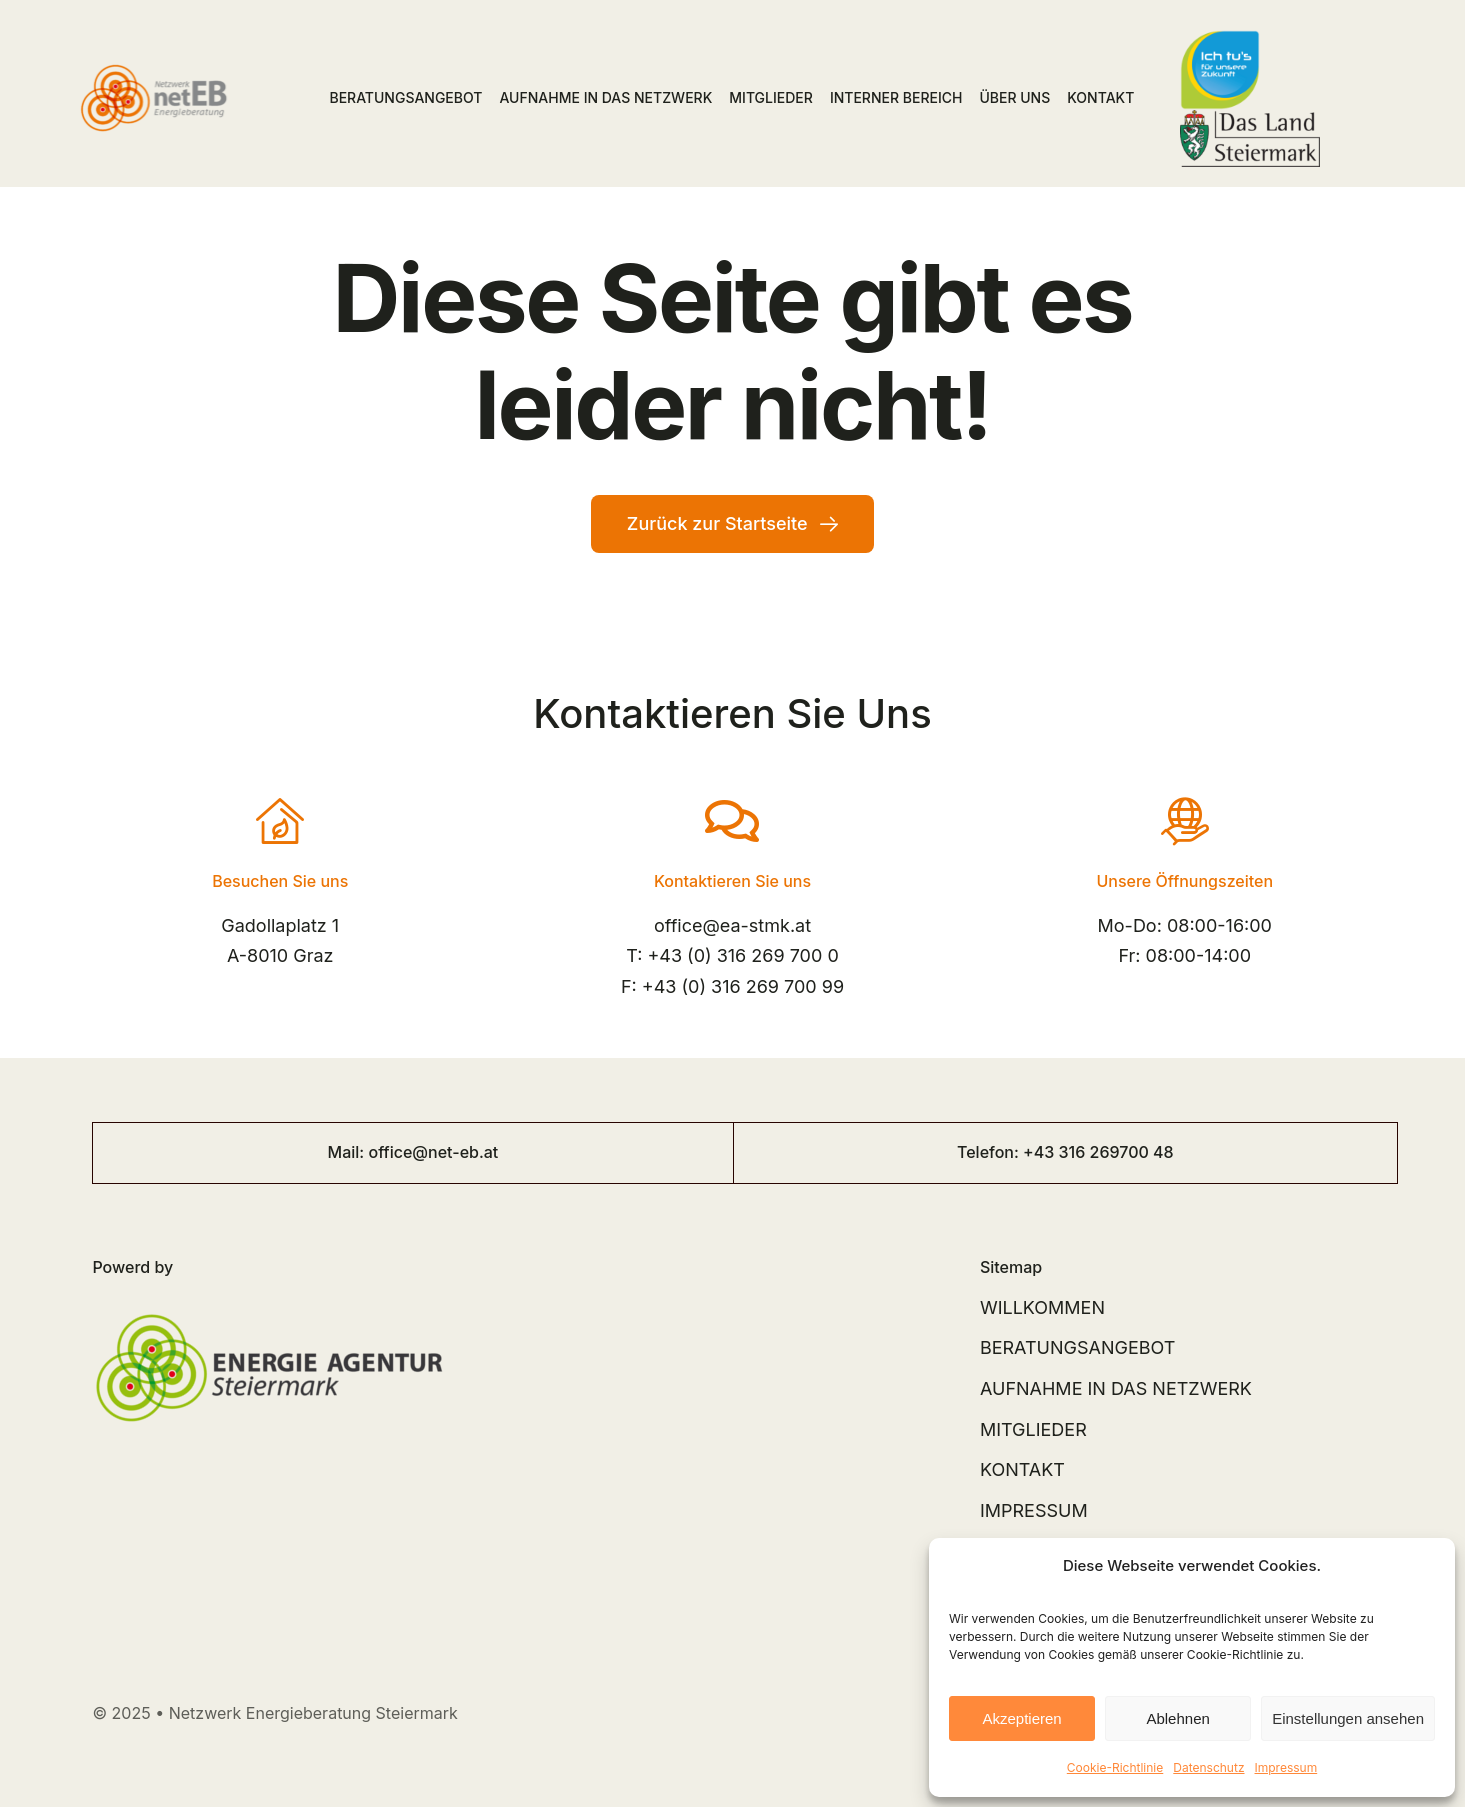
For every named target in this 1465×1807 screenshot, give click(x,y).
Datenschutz (1208, 1767)
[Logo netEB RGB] (159, 66)
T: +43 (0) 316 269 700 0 (732, 955)
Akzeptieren (1021, 1718)
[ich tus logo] (1220, 38)
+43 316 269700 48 (1098, 1152)
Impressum (1286, 1767)
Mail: (348, 1152)
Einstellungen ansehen (1348, 1718)
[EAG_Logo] (269, 1301)
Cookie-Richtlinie (1115, 1767)
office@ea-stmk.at (732, 925)
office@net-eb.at (433, 1152)
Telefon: (990, 1152)
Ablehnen (1177, 1718)
